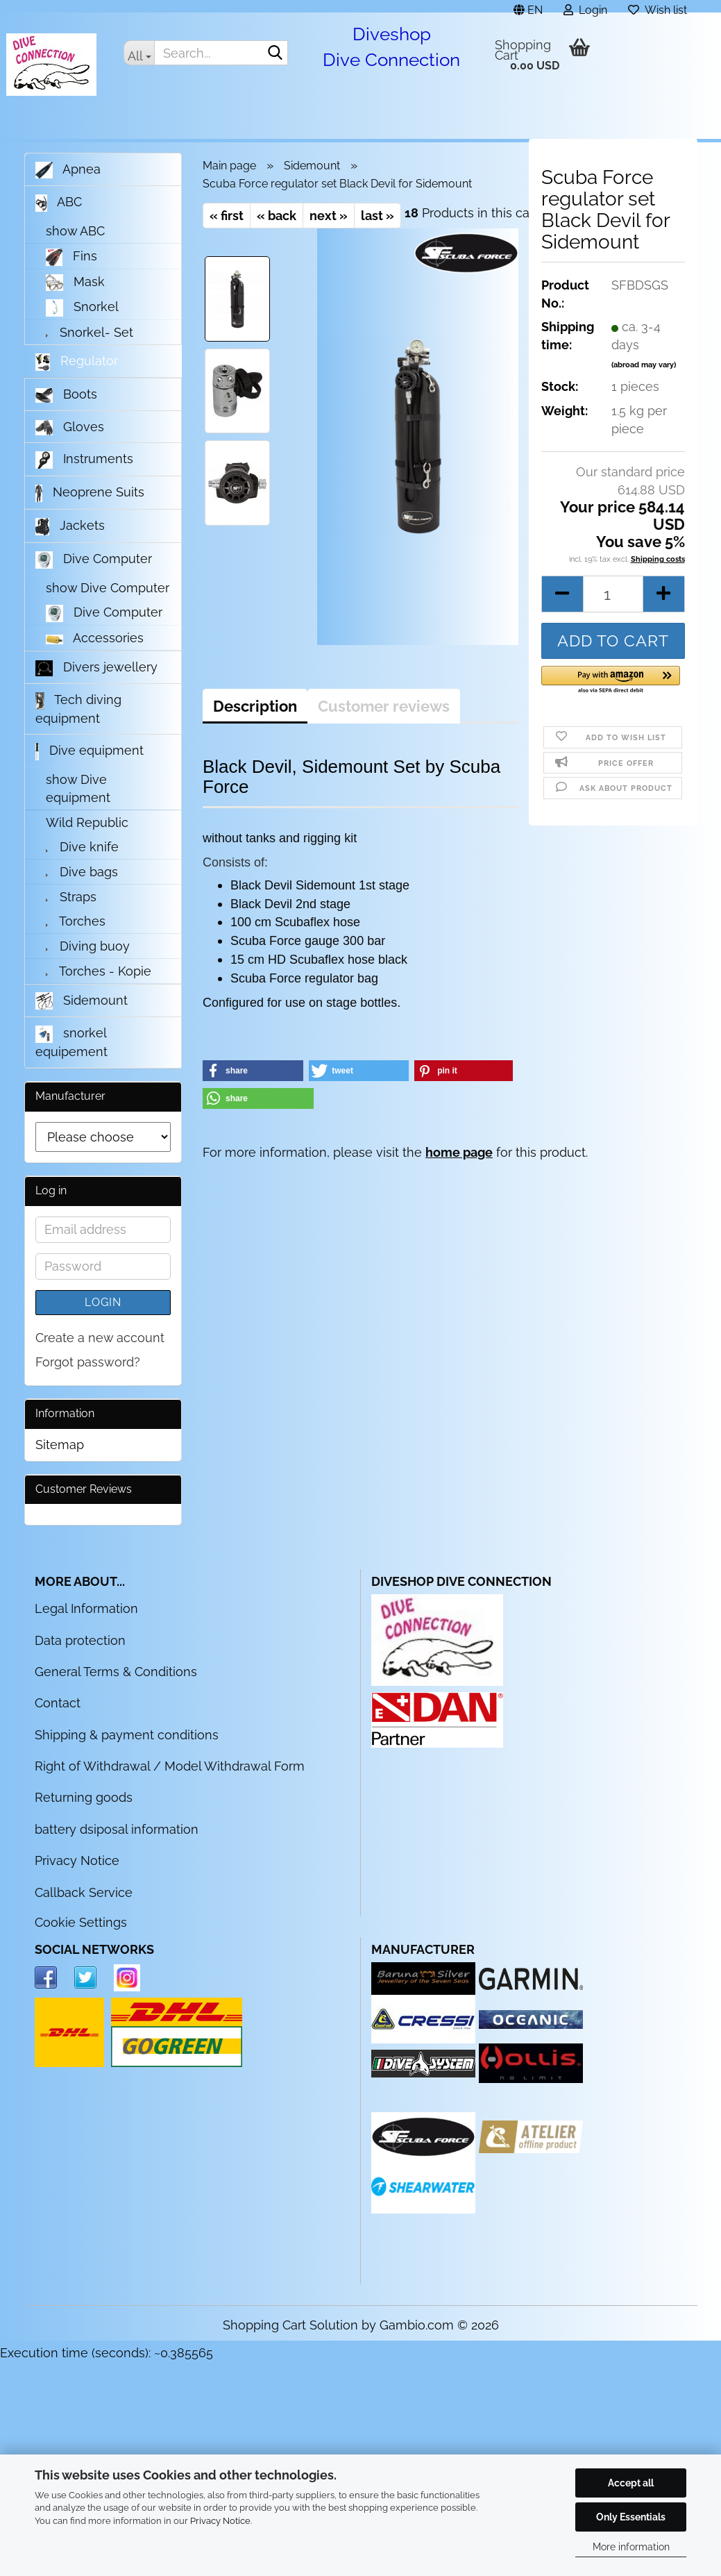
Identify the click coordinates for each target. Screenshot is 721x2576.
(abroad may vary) (643, 375)
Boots (66, 395)
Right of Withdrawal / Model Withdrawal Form (170, 1766)
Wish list (657, 7)
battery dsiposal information (116, 1829)
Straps (71, 896)
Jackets (70, 526)
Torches (75, 921)
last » (377, 215)
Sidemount (81, 1001)
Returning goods (84, 1797)
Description (255, 706)
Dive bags (82, 871)
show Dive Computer (107, 587)
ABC (58, 203)
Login (103, 1302)
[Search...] (139, 52)
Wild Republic (87, 822)
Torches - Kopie (98, 971)
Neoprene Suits (89, 493)
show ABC (75, 231)
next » (328, 215)
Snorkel (82, 308)
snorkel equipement (71, 1042)
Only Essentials (630, 2517)
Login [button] (585, 7)
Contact (57, 1703)
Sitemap (59, 1444)
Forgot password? (87, 1362)
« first (227, 215)
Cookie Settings (81, 1922)
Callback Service (84, 1892)
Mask (75, 282)
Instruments (84, 460)
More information (631, 2546)
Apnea (68, 170)
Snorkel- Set (89, 332)
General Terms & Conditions (116, 1671)
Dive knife (82, 846)
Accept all (631, 2483)
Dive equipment (89, 751)
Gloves (69, 427)
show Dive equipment (78, 788)
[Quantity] (613, 605)
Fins (72, 257)
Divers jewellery (96, 668)
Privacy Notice (220, 2521)
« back (276, 215)
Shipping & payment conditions (127, 1735)
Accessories (95, 637)
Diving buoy (88, 946)
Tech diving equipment (78, 709)
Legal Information (86, 1608)
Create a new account (99, 1337)
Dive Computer (93, 560)
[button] (528, 6)
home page (459, 1152)
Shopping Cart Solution (290, 2325)
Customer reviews (384, 706)
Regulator (76, 362)
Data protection (80, 1640)
